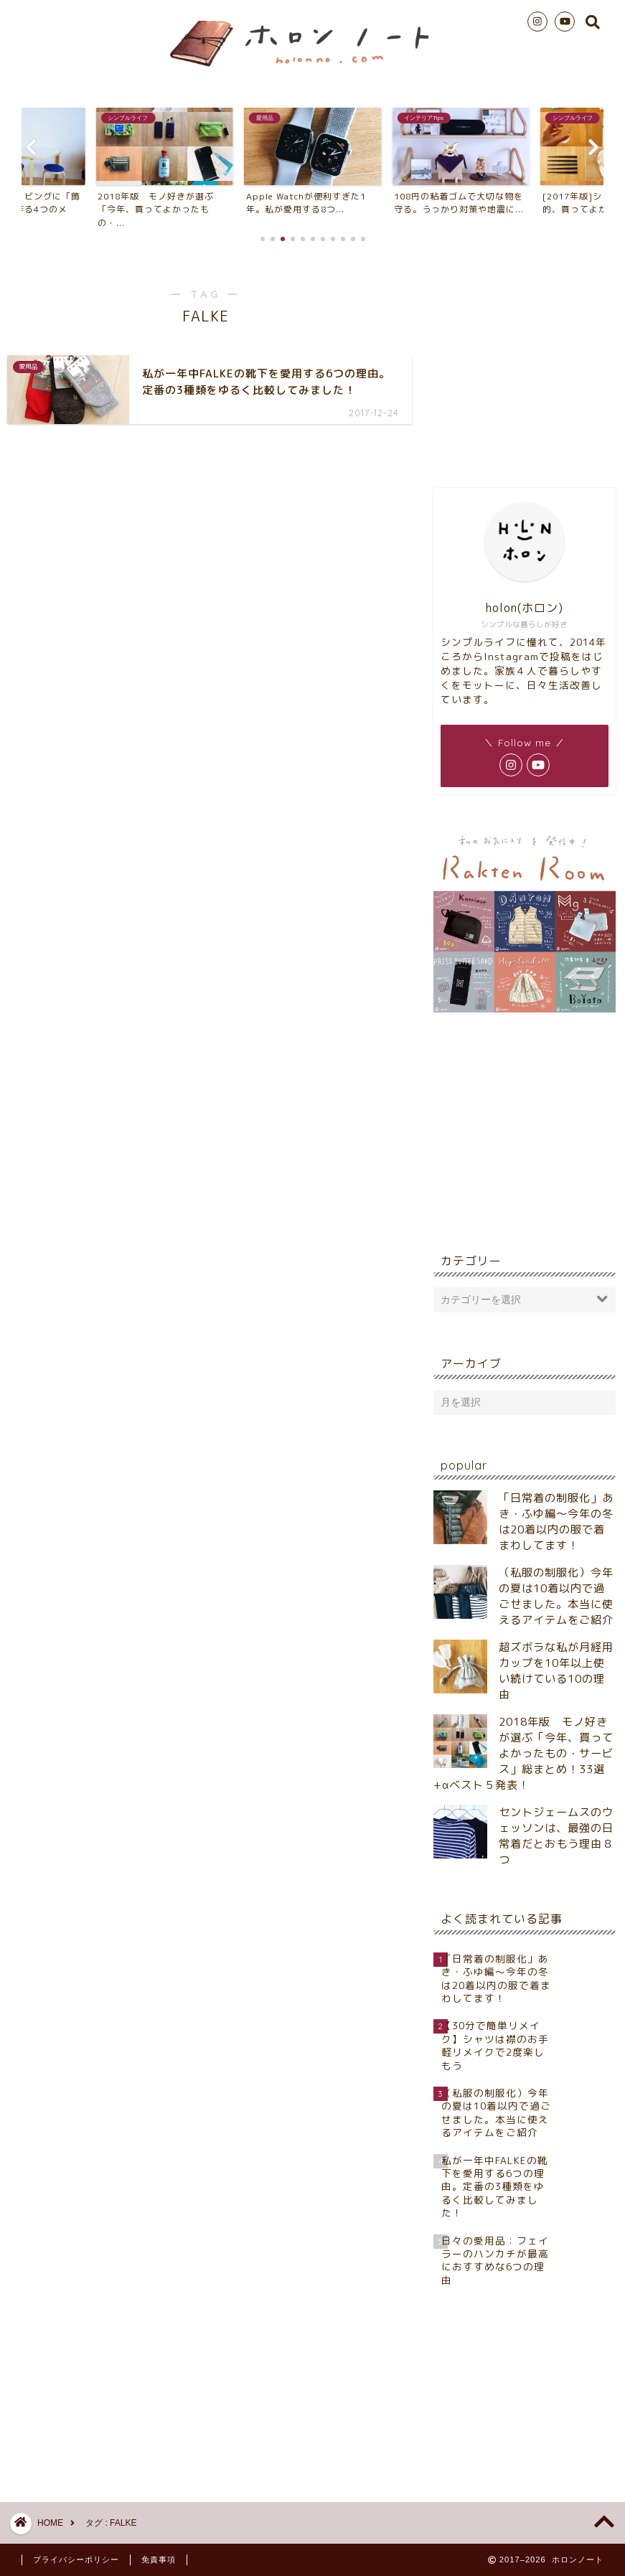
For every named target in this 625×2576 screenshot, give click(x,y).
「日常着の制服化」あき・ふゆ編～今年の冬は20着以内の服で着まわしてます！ (556, 1521)
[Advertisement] (524, 362)
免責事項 (158, 2559)
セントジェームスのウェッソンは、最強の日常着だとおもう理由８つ (556, 1836)
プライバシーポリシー (76, 2559)
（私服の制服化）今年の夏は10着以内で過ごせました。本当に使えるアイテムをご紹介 (556, 1596)
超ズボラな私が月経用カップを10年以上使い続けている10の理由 (556, 1671)
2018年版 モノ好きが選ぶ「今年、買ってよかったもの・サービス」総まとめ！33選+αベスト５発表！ (523, 1753)
